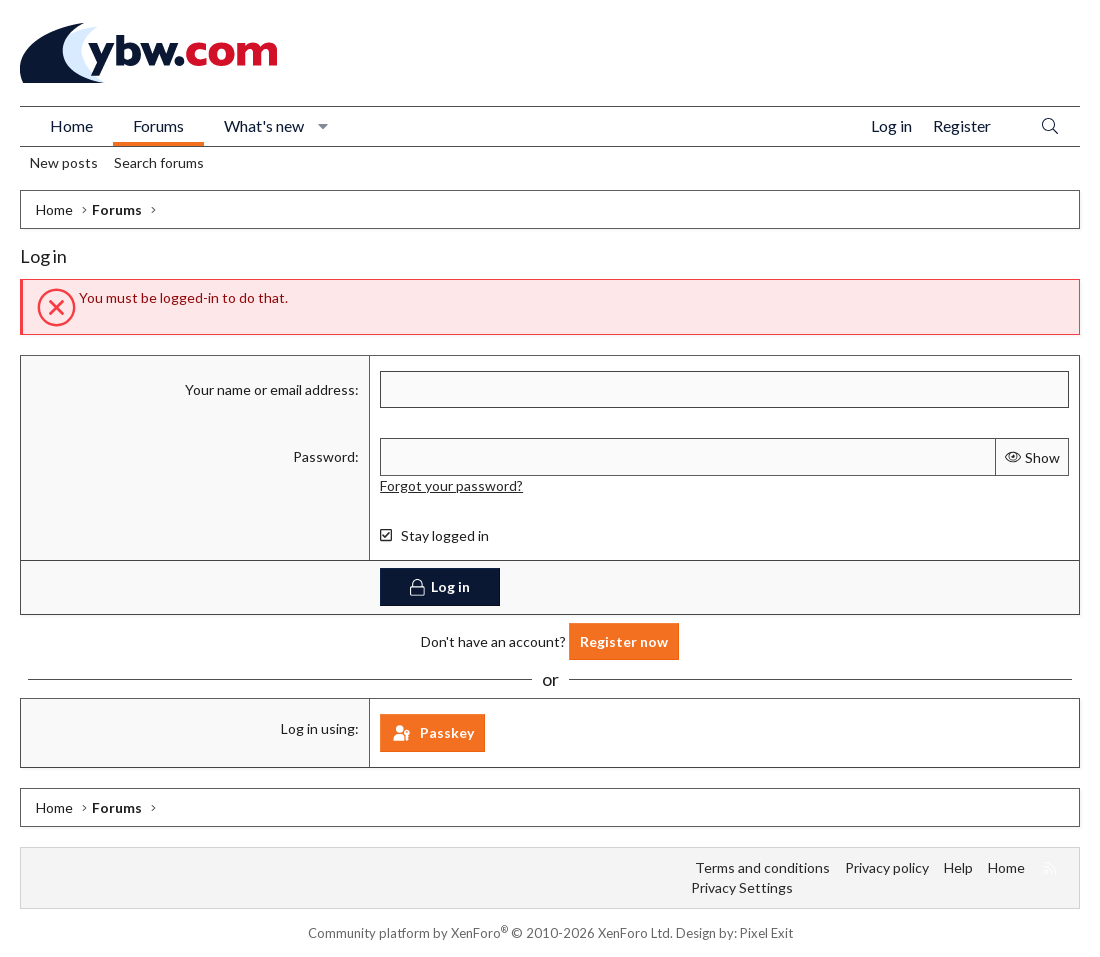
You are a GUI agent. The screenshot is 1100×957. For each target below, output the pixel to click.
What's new (264, 125)
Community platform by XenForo (490, 933)
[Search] (1050, 126)
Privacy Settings (742, 887)
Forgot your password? (451, 485)
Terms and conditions (762, 867)
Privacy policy (887, 867)
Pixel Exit (766, 933)
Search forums (159, 162)
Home (71, 125)
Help (958, 867)
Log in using (318, 728)
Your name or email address (270, 389)
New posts (64, 162)
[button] (323, 126)
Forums (158, 125)
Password (324, 456)
